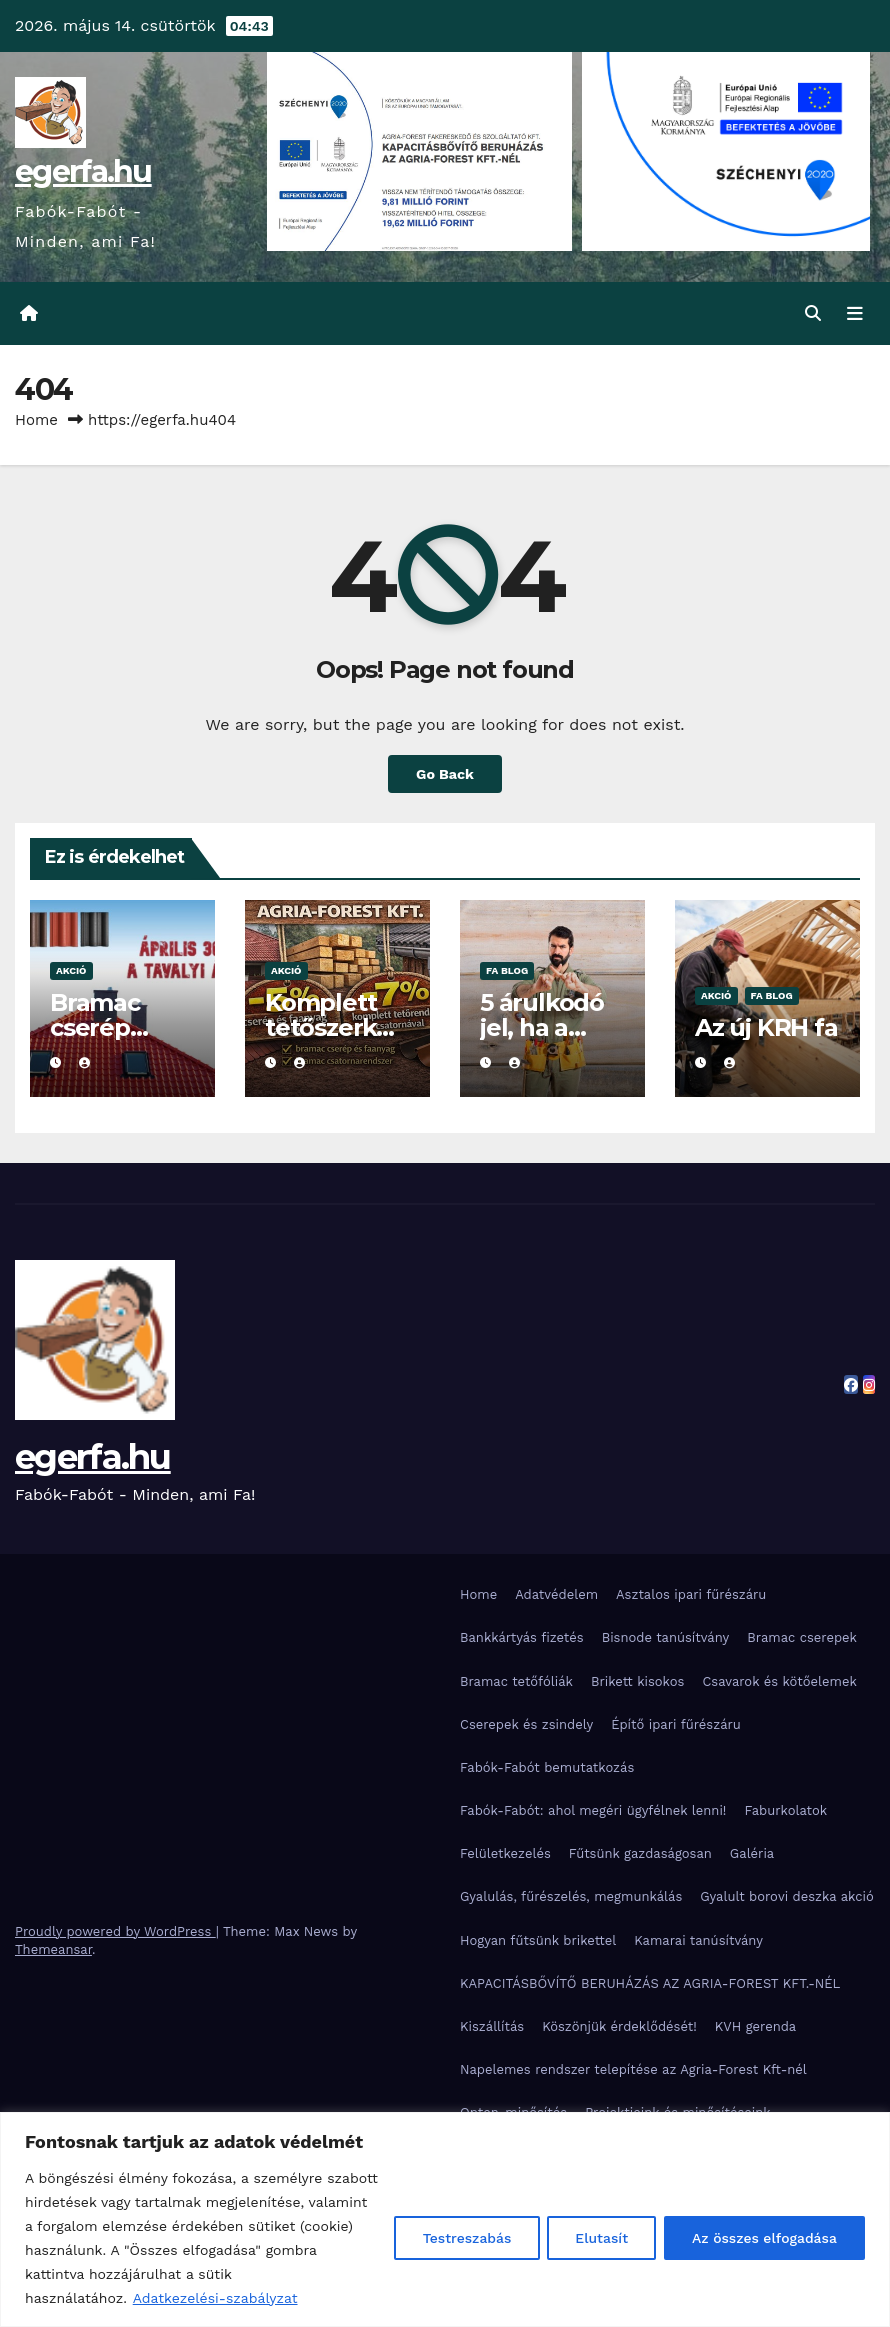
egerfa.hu (83, 171)
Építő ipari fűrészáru (676, 1724)
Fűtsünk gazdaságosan (640, 1853)
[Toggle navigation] (855, 314)
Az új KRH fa (766, 1027)
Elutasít (597, 2238)
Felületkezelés (505, 1853)
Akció (71, 970)
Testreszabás (460, 2238)
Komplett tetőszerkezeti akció (334, 1027)
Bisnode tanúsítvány (666, 1638)
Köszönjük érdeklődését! (619, 2026)
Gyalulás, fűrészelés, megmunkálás (571, 1897)
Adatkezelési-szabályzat (215, 2298)
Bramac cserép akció (95, 1027)
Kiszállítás (492, 2026)
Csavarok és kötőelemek (779, 1681)
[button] (813, 313)
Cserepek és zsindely (526, 1724)
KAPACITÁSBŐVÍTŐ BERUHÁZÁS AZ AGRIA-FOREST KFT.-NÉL (650, 1983)
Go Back (445, 774)
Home (36, 420)
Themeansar (53, 1949)
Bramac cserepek (802, 1638)
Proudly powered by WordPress (115, 1931)
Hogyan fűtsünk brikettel (538, 1940)
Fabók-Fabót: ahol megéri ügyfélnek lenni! (593, 1810)
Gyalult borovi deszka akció (787, 1897)
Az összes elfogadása (763, 2238)
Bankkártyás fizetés (522, 1638)
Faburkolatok (785, 1810)
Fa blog (507, 970)
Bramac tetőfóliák (516, 1681)
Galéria (752, 1853)
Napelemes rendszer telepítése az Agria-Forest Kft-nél (633, 2069)
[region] (445, 2219)
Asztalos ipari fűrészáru (691, 1594)
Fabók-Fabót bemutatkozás (547, 1767)
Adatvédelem (556, 1594)
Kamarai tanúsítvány (698, 1940)
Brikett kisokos (637, 1681)
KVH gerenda (756, 2026)
